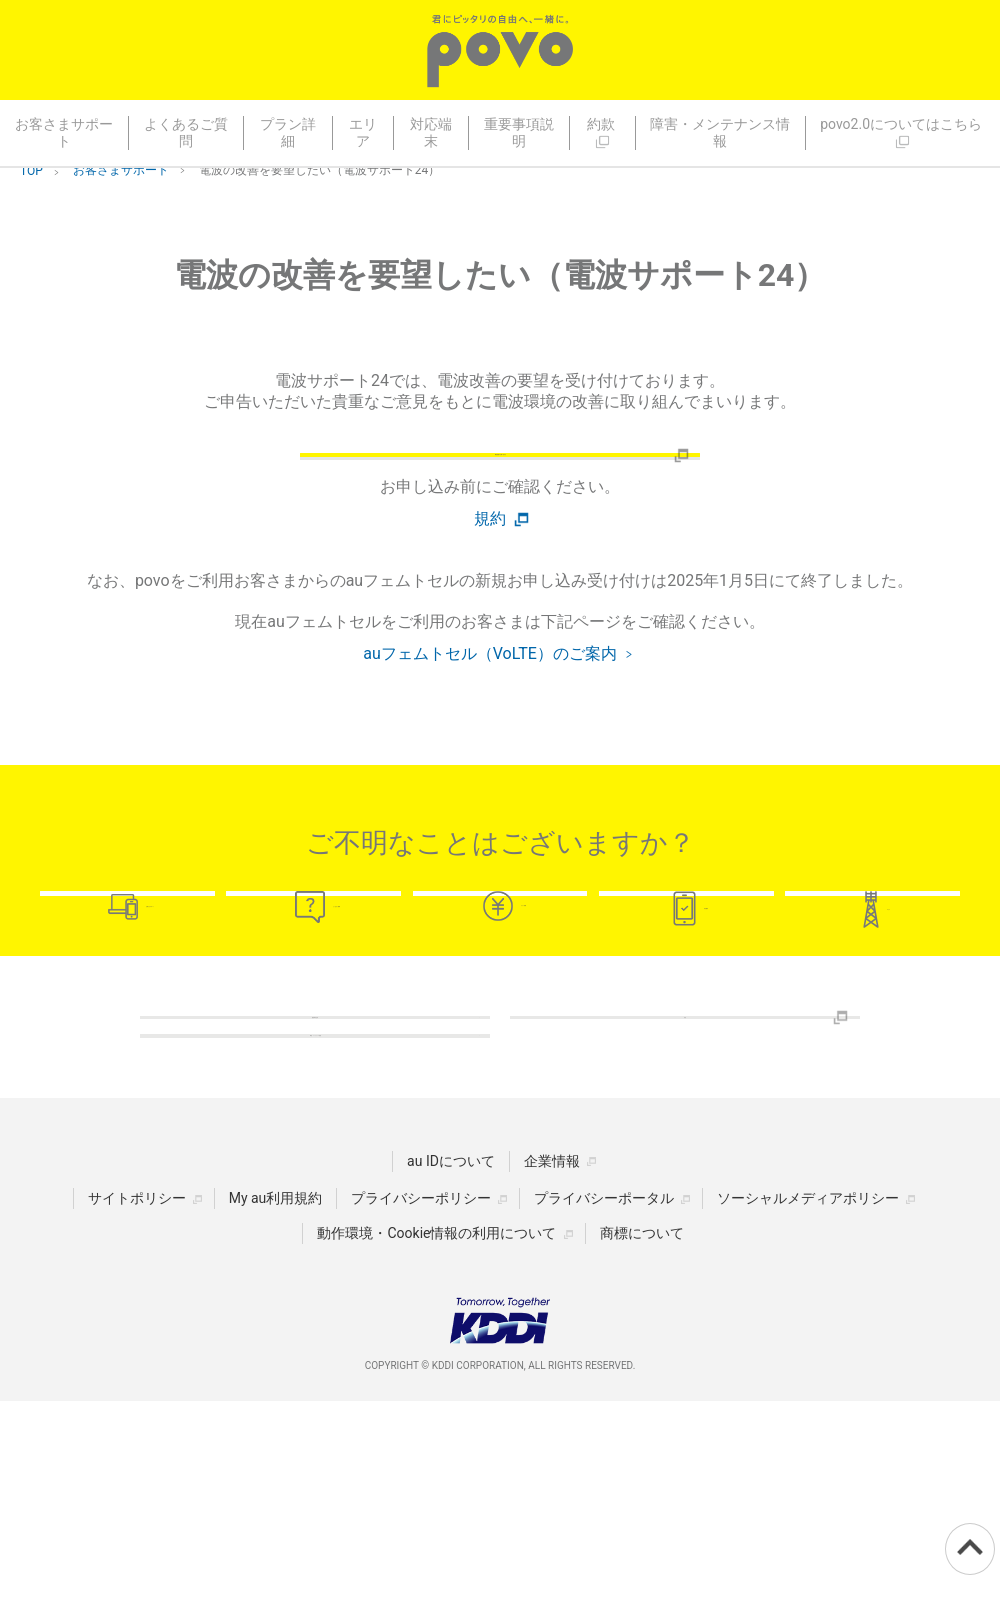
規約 (490, 574)
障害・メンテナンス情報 (720, 132)
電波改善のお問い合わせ (500, 482)
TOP (31, 171)
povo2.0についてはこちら (902, 132)
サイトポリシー (137, 1402)
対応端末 (431, 132)
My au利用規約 (276, 1402)
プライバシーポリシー (421, 1402)
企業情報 (552, 1365)
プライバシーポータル (604, 1402)
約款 (602, 132)
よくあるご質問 (186, 132)
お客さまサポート (64, 132)
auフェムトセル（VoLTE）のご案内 (490, 708)
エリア (363, 132)
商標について (642, 1437)
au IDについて (451, 1365)
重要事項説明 (519, 132)
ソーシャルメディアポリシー (808, 1402)
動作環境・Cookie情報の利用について (436, 1437)
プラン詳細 (288, 132)
